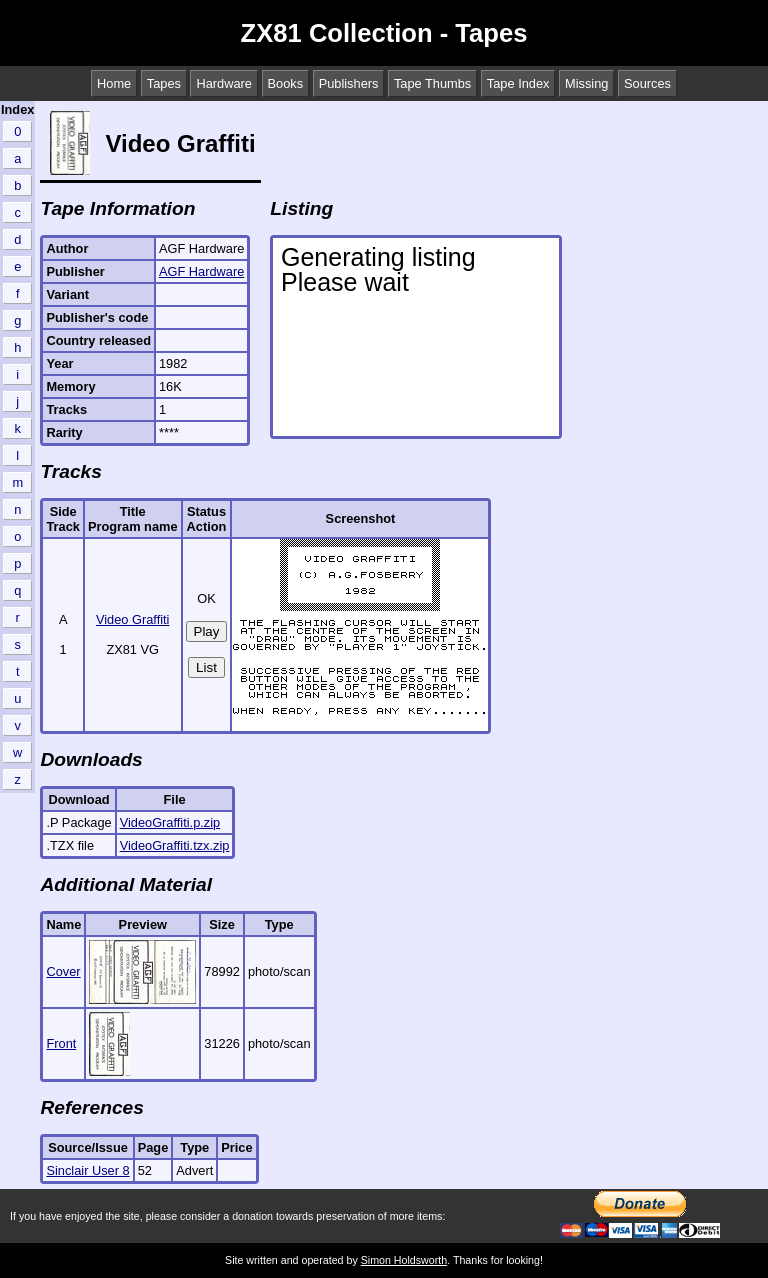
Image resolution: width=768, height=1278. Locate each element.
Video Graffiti (133, 619)
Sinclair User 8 (87, 1170)
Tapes (164, 83)
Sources (647, 83)
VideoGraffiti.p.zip (170, 822)
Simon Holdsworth (404, 1260)
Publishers (349, 83)
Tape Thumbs (432, 83)
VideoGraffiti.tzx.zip (175, 845)
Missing (586, 83)
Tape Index (518, 83)
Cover (63, 971)
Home (114, 83)
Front (61, 1043)
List (206, 667)
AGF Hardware (201, 271)
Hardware (223, 83)
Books (286, 83)
